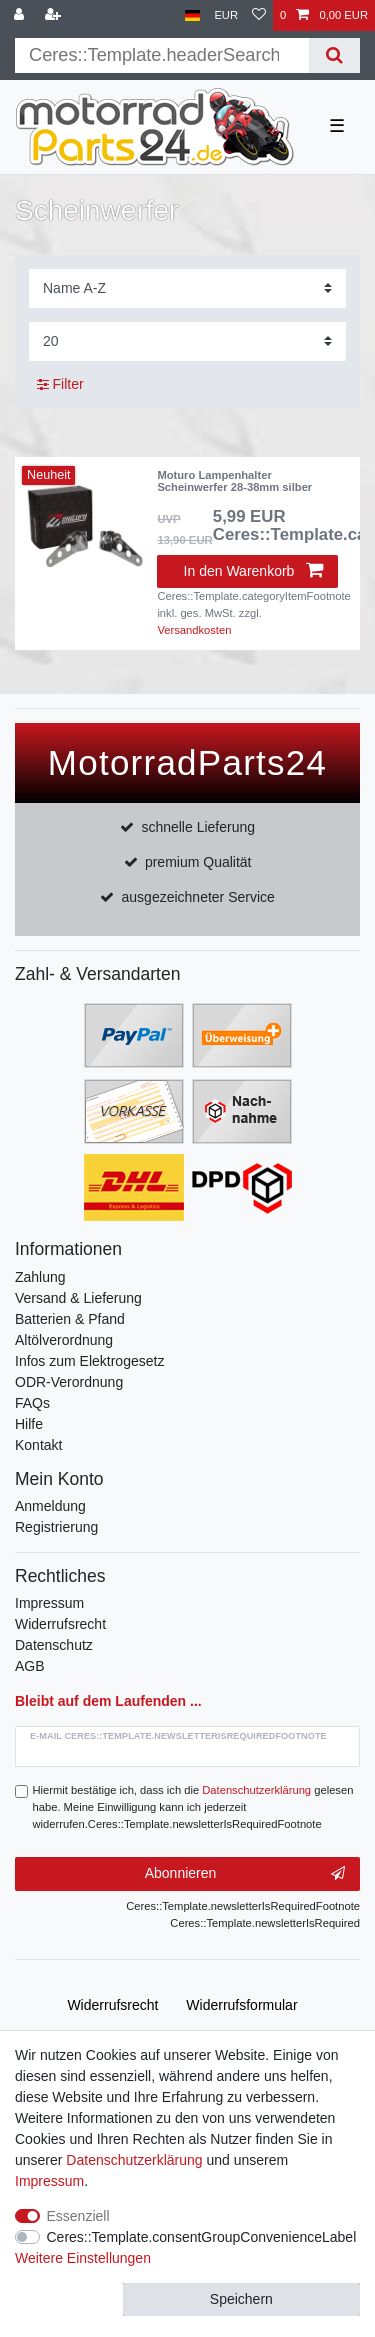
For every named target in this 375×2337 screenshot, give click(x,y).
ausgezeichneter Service (198, 897)
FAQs (32, 1403)
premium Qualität (198, 862)
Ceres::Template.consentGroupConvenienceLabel (202, 2237)
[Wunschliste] (259, 15)
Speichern (241, 2299)
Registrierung (56, 1527)
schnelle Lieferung (198, 827)
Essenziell (78, 2216)
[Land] (192, 15)
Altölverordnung (64, 1340)
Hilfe (29, 1424)
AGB (30, 1666)
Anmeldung (50, 1506)
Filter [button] (60, 385)
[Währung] (226, 15)
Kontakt (38, 1445)
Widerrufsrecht (60, 1624)
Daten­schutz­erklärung (134, 2160)
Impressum (49, 1603)
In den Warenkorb (253, 571)
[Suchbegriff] (162, 55)
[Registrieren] (55, 15)
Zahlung (40, 1277)
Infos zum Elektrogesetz (89, 1361)
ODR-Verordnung (69, 1382)
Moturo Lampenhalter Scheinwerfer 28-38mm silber (234, 481)
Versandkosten (194, 630)
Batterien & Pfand (70, 1319)
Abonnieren (245, 1874)
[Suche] (334, 55)
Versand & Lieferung (78, 1298)
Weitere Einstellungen (83, 2258)
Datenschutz (54, 1645)
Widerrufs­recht (112, 2005)
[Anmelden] (21, 15)
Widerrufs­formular (241, 2005)
